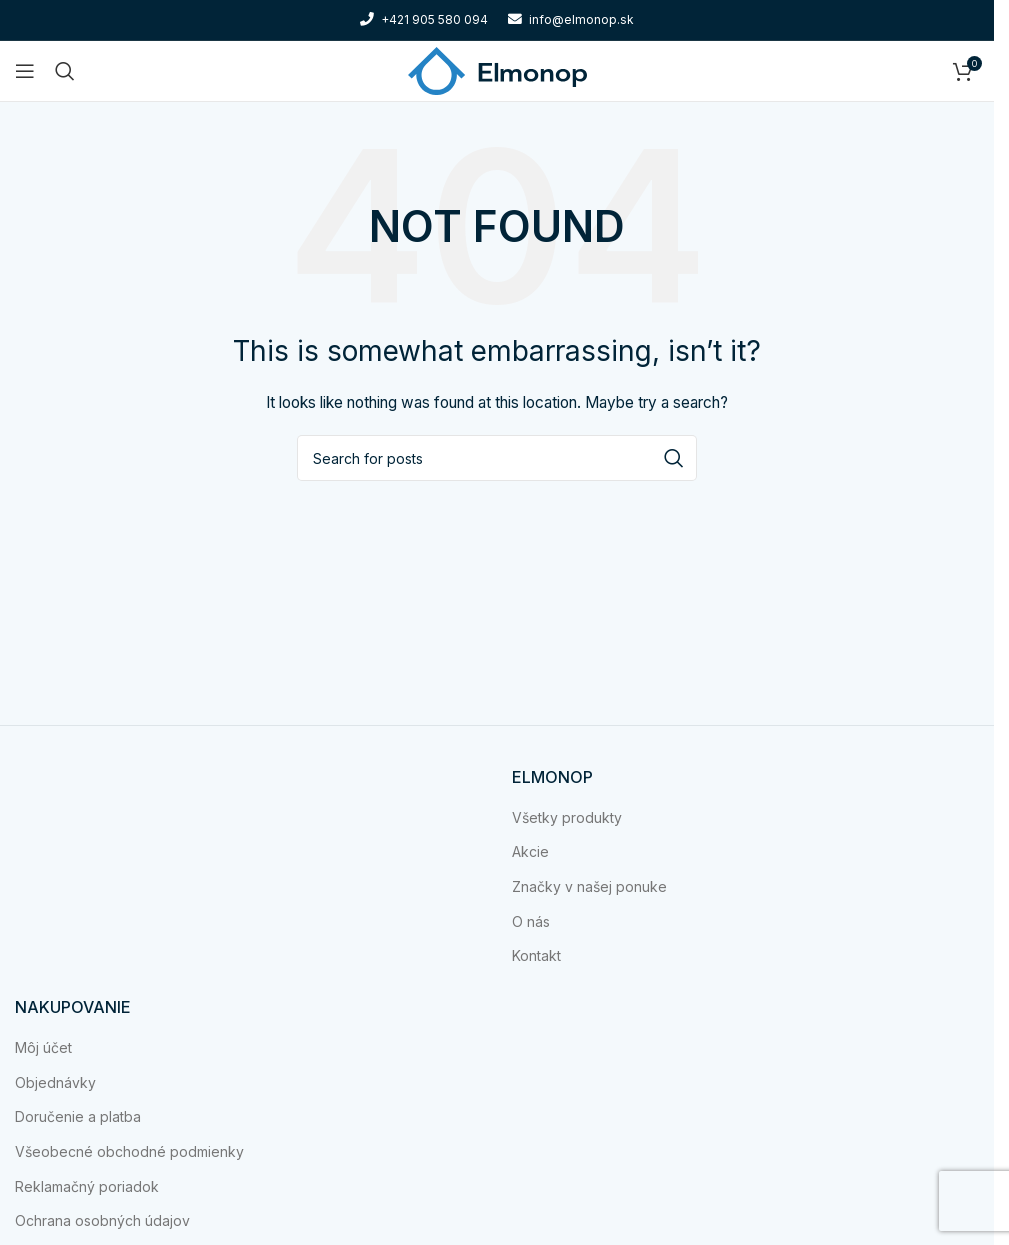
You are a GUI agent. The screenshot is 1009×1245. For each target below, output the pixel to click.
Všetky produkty (567, 817)
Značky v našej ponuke (589, 886)
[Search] (65, 71)
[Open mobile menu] (25, 71)
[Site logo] (497, 69)
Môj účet (43, 1047)
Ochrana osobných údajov (102, 1220)
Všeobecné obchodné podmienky (129, 1151)
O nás (531, 921)
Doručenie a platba (78, 1116)
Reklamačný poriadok (87, 1186)
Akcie (530, 851)
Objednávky (55, 1082)
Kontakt (536, 955)
